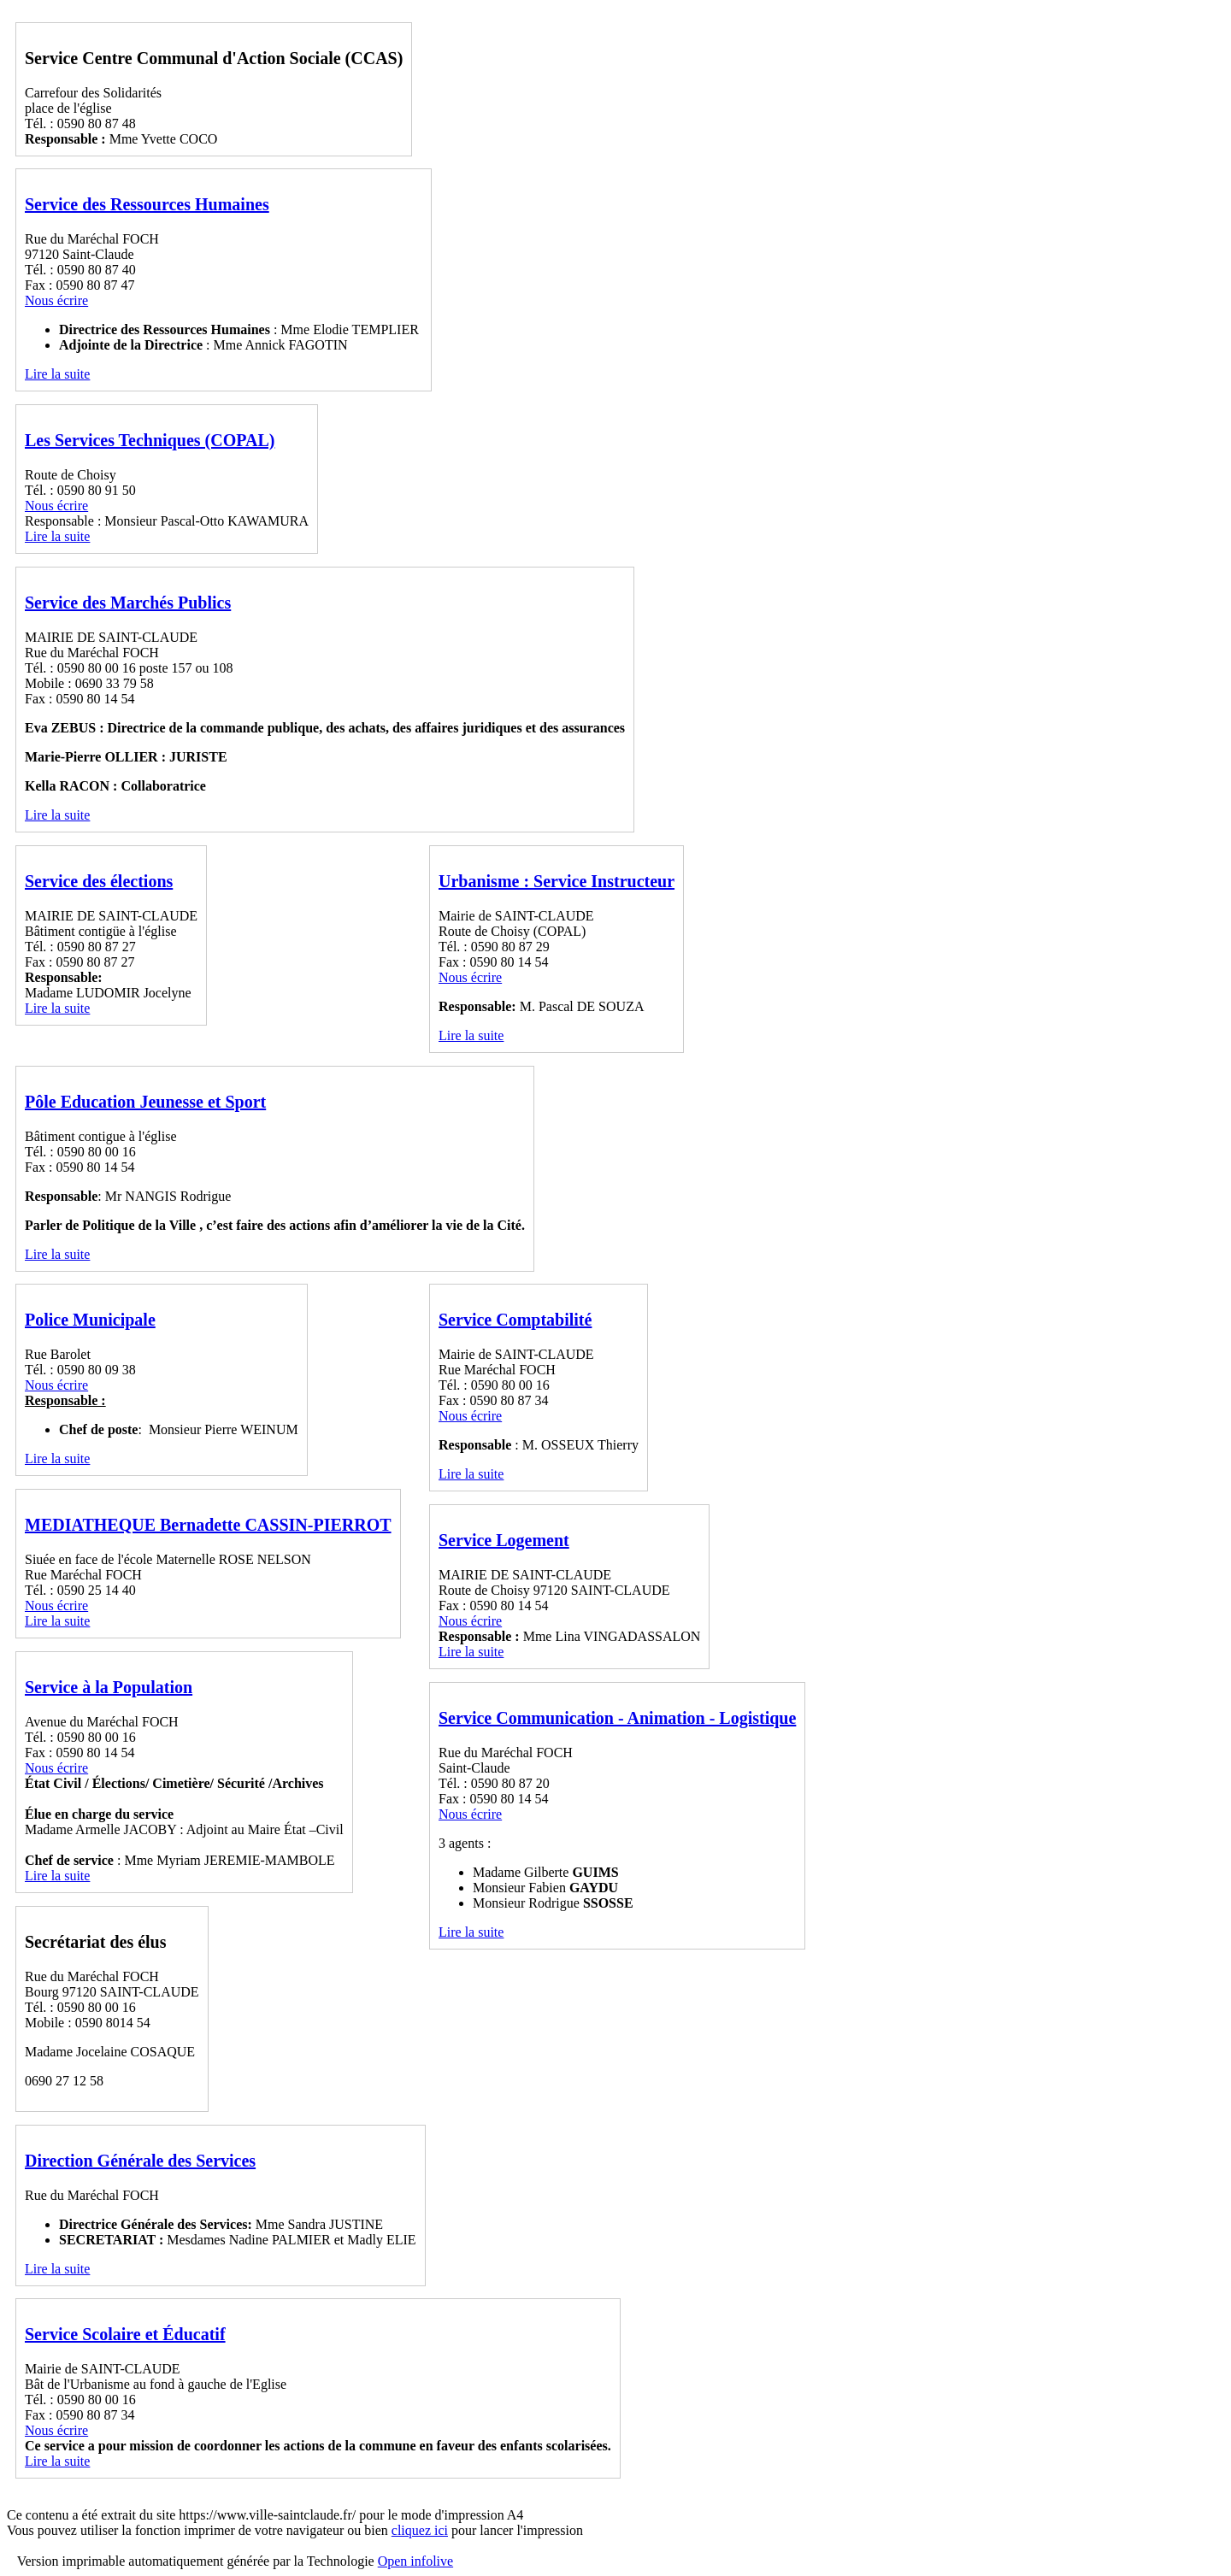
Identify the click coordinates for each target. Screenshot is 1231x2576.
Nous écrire (56, 300)
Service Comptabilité (515, 1319)
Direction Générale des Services (140, 2160)
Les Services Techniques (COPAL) (149, 440)
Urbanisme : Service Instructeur (556, 881)
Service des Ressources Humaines (147, 204)
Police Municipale (90, 1319)
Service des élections (99, 881)
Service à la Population (108, 1687)
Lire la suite (57, 374)
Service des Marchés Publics (128, 602)
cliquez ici (420, 2530)
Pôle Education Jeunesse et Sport (145, 1101)
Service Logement (504, 1540)
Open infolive (415, 2561)
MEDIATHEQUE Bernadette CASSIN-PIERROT (208, 1524)
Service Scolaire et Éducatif (125, 2334)
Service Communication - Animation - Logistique (617, 1718)
